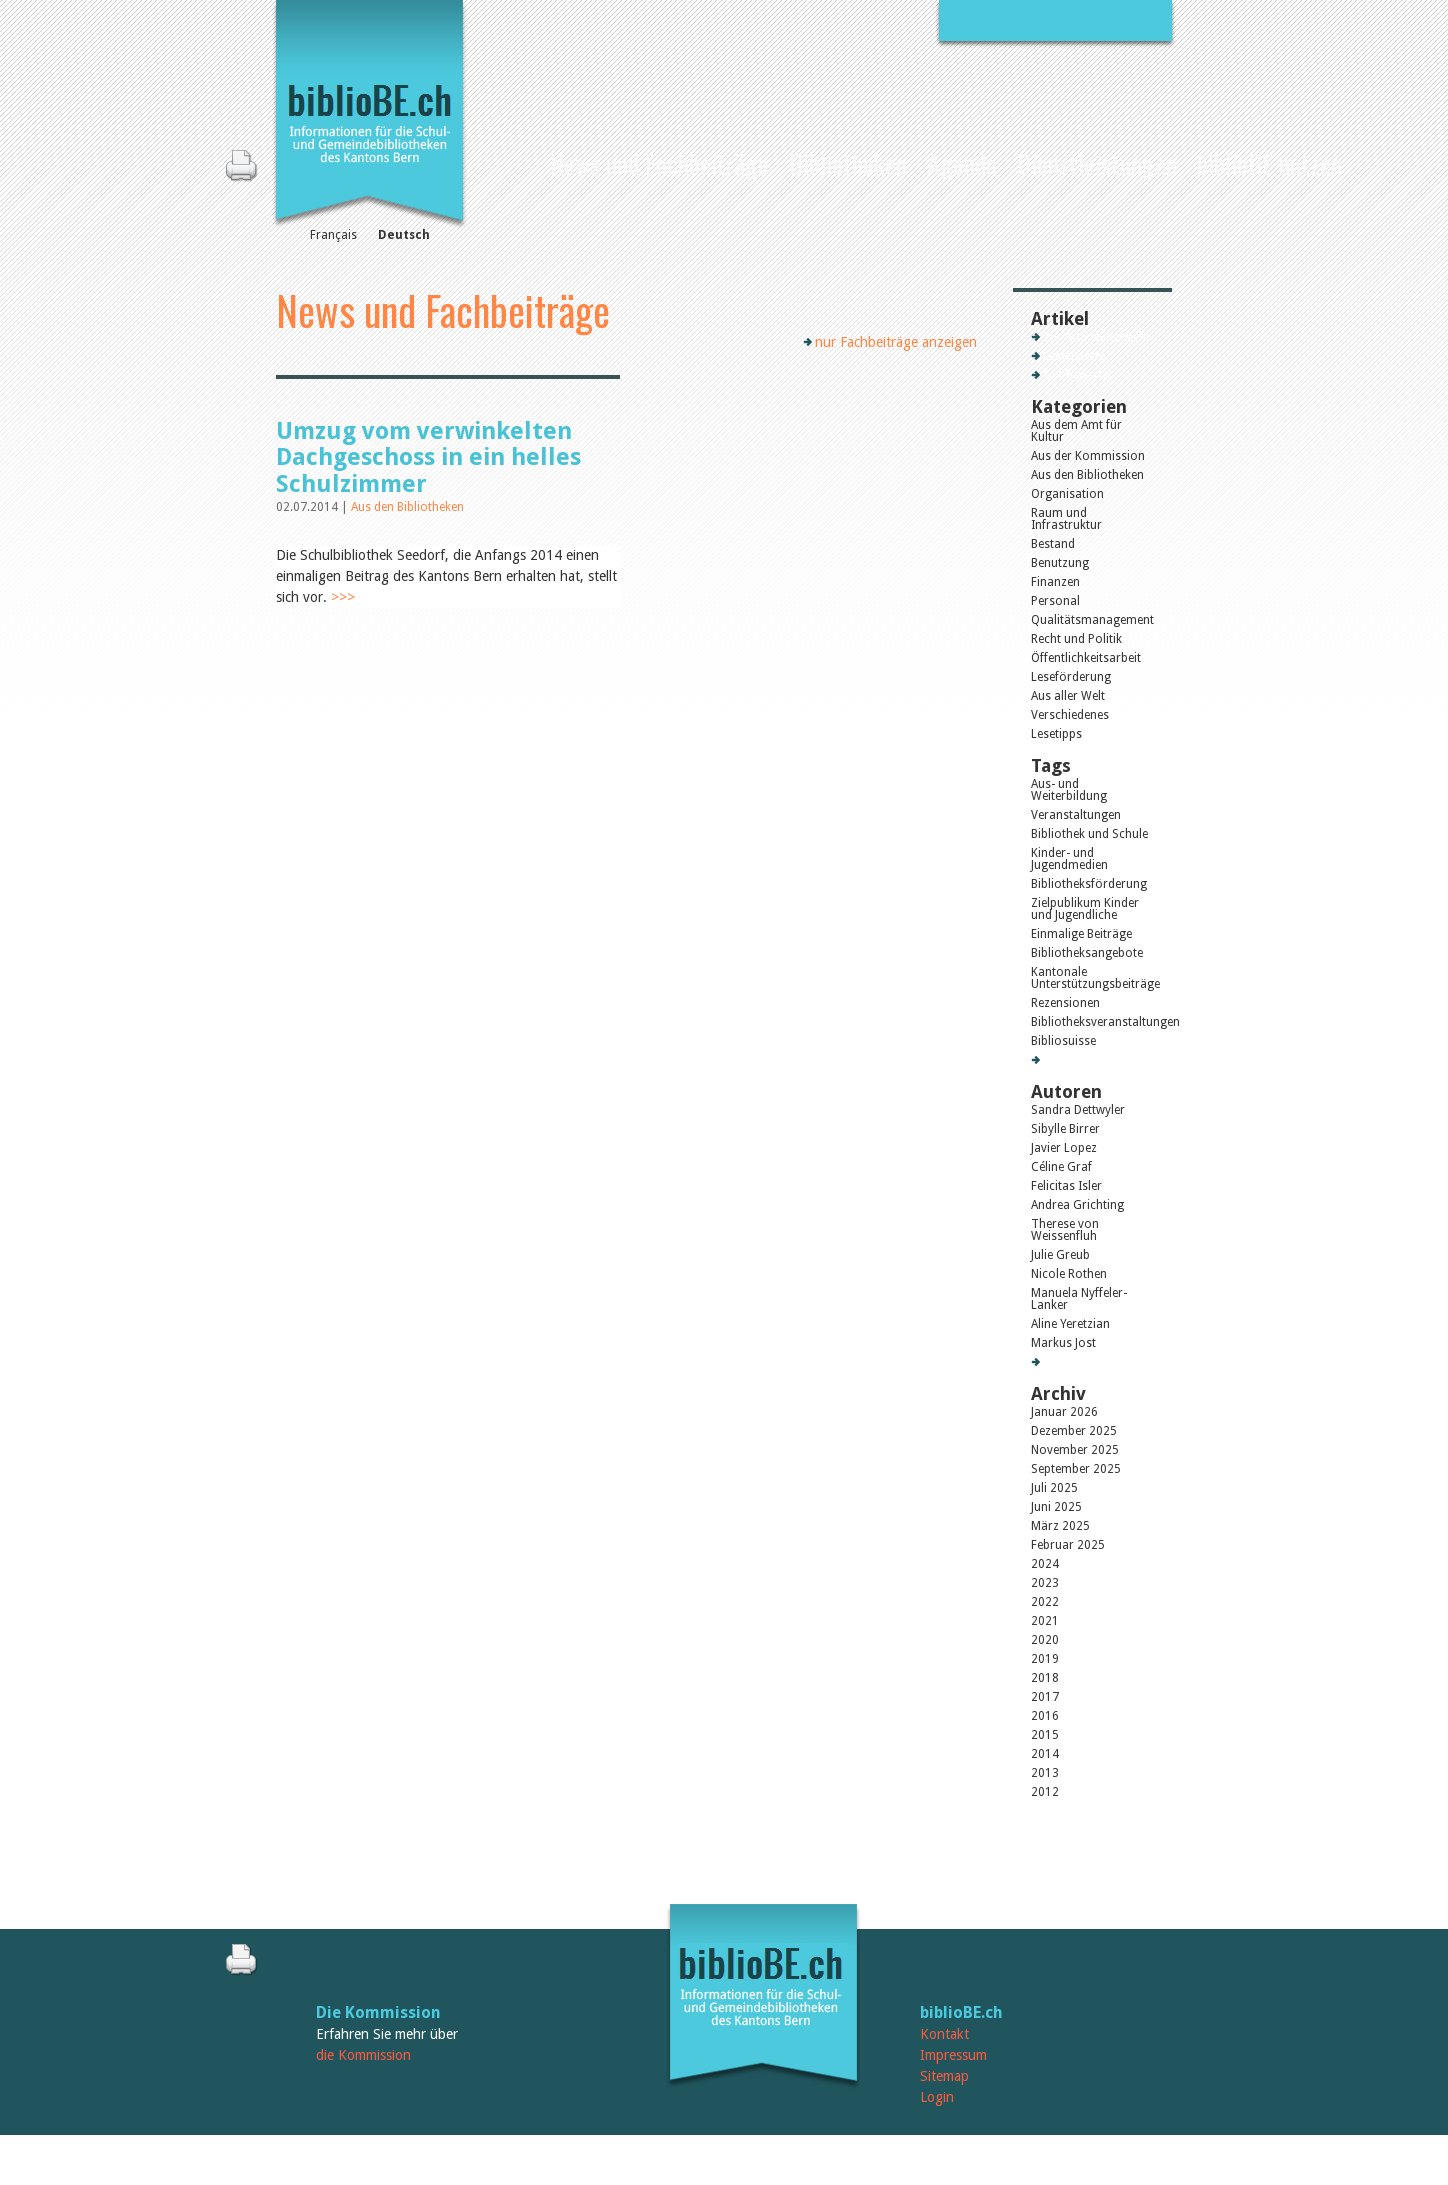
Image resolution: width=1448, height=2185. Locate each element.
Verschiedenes (1070, 715)
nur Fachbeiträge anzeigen (896, 342)
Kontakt (944, 2034)
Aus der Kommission (1088, 456)
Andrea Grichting (1077, 1205)
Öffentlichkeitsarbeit (1086, 658)
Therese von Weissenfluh (1065, 1230)
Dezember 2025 (1074, 1431)
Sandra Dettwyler (1078, 1110)
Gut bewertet (1078, 375)
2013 (1045, 1773)
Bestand (1053, 544)
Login (937, 2097)
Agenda (962, 163)
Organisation (1067, 494)
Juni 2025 (1056, 1507)
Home (522, 161)
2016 (1045, 1716)
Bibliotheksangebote (1087, 953)
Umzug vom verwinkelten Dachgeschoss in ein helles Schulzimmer (428, 457)
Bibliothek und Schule (1089, 834)
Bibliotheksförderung (1089, 884)
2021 (1045, 1621)
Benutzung (1060, 563)
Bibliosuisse (1063, 1041)
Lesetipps (1056, 734)
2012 (1045, 1792)
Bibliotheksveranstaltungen (1092, 1022)
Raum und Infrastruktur (1066, 519)
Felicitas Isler (1066, 1186)
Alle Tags (1067, 1060)
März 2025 (1060, 1526)
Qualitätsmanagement (1092, 620)
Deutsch (404, 235)
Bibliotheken (848, 163)
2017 (1045, 1697)
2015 (1045, 1735)
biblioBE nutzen (1269, 163)
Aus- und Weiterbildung (1069, 790)
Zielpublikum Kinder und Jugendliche (1085, 909)
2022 (1045, 1602)
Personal (1055, 601)
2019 (1045, 1659)
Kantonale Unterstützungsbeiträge (1092, 978)
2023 (1045, 1583)
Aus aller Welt (1068, 696)
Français (333, 235)
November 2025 (1075, 1450)
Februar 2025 (1068, 1545)
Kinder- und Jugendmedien (1069, 859)
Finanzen (1055, 582)
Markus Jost (1063, 1343)
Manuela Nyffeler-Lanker (1079, 1299)
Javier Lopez (1064, 1148)
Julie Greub (1060, 1255)
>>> (343, 597)
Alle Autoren (1076, 1362)
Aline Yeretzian (1070, 1324)
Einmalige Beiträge (1081, 934)
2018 (1045, 1678)
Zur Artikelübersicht (1096, 337)
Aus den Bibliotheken (407, 507)
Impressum (953, 2055)
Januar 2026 (1064, 1412)
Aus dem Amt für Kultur (1076, 431)
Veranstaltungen (1076, 815)
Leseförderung (1071, 677)
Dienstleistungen (1097, 163)
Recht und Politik (1076, 639)
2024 (1045, 1564)
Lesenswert (1073, 356)
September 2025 (1076, 1469)
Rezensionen (1065, 1003)
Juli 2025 (1054, 1488)
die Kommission (363, 2055)
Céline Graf (1061, 1167)
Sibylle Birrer (1065, 1129)
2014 (1045, 1754)
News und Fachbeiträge (659, 163)
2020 (1045, 1640)
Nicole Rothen (1069, 1274)
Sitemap (944, 2076)
